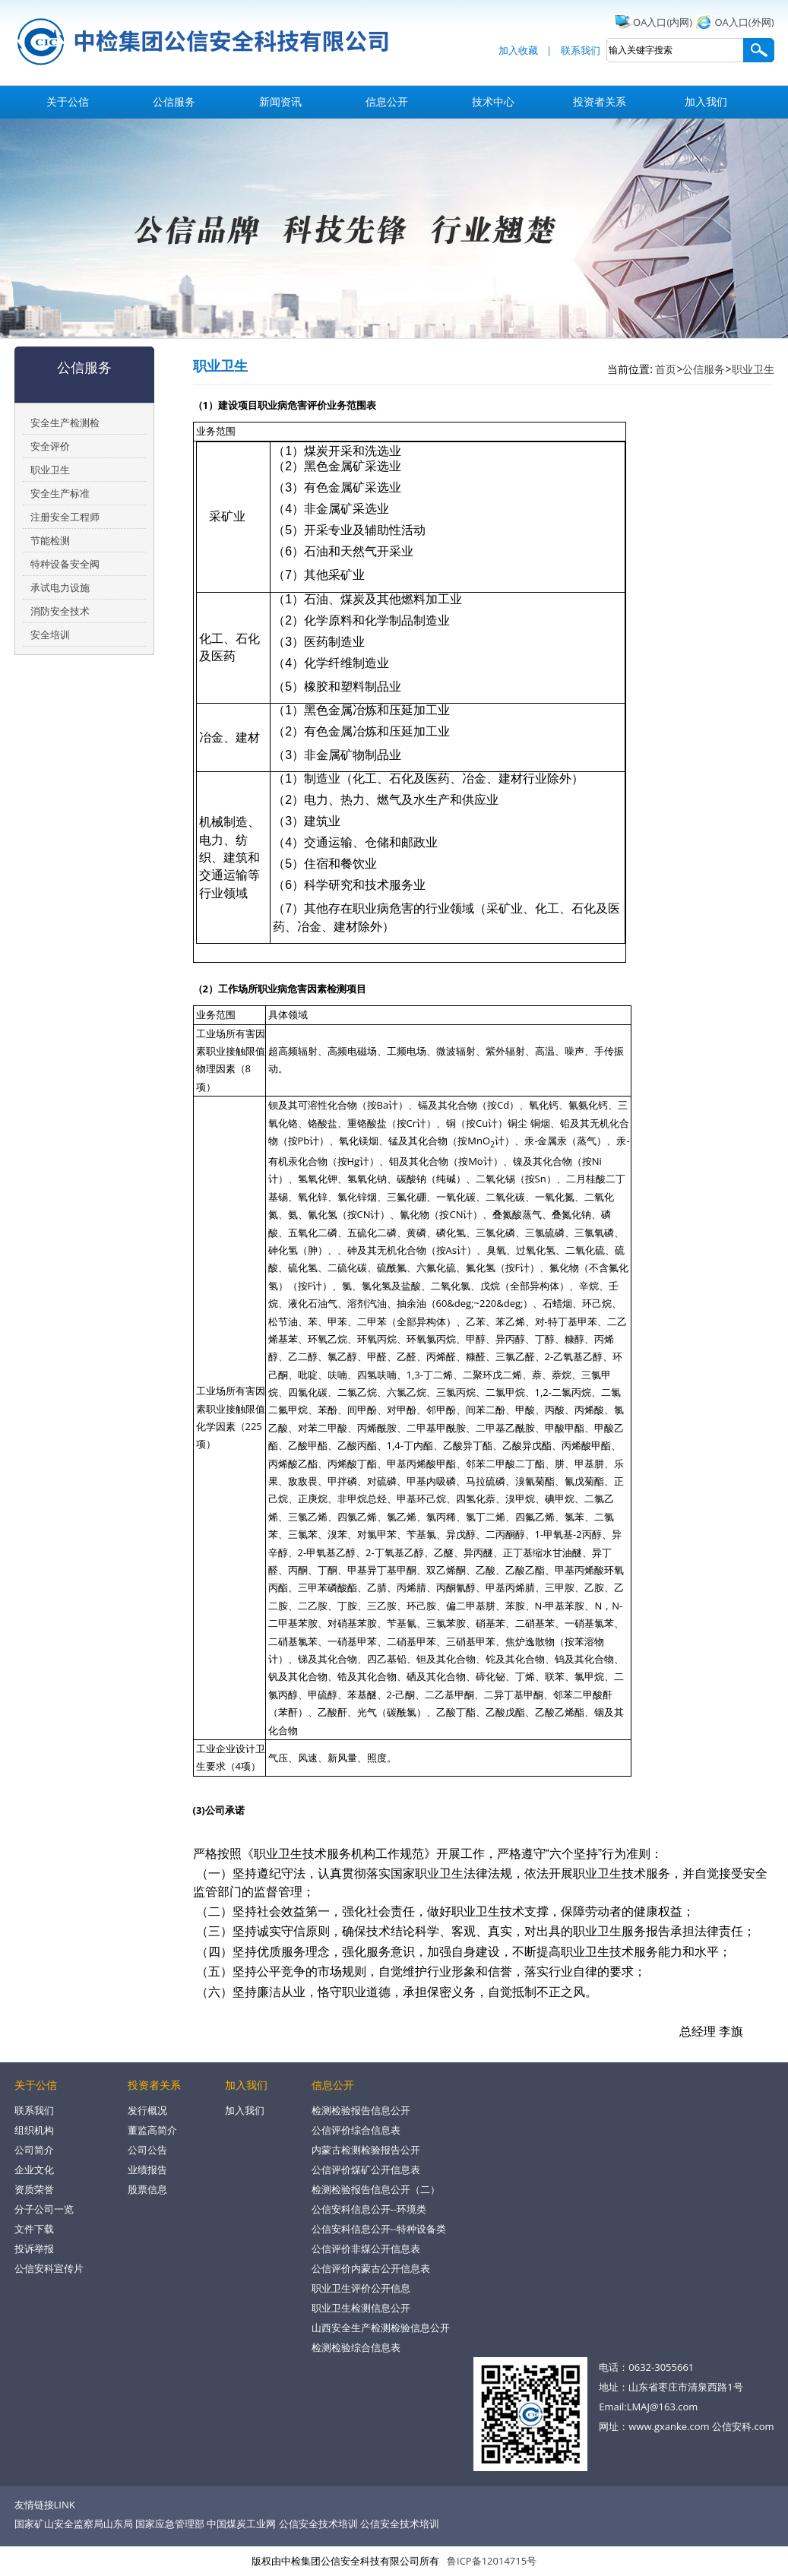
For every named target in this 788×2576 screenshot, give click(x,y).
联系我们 (580, 50)
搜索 (758, 50)
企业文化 (34, 2169)
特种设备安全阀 (65, 564)
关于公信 (67, 101)
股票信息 (147, 2189)
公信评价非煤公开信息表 (366, 2248)
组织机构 (34, 2130)
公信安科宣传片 (49, 2268)
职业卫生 (50, 469)
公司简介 (34, 2150)
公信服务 (174, 101)
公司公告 (147, 2150)
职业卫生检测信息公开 (361, 2308)
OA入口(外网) (744, 22)
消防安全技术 (60, 611)
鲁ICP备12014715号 (491, 2561)
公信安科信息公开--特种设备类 (379, 2229)
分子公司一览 (44, 2209)
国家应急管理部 (169, 2523)
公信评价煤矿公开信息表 (366, 2169)
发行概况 (147, 2110)
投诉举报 (34, 2248)
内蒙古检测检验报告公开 (366, 2150)
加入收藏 (518, 50)
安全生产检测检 (65, 422)
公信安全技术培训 (318, 2523)
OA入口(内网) (662, 22)
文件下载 (34, 2229)
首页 (665, 369)
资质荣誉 (34, 2189)
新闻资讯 (280, 101)
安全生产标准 (60, 493)
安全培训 (50, 634)
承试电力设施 (60, 587)
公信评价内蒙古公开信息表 (371, 2268)
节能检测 (50, 540)
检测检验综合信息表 (356, 2347)
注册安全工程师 (65, 517)
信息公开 (387, 101)
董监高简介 (152, 2130)
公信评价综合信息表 (356, 2130)
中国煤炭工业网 (241, 2523)
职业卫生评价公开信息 (361, 2288)
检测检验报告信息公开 (361, 2110)
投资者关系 (599, 101)
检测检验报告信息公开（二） (376, 2189)
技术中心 (493, 101)
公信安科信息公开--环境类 (369, 2209)
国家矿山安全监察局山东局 (73, 2523)
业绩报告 (147, 2169)
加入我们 (706, 101)
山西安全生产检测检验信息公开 (381, 2327)
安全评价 (50, 446)
